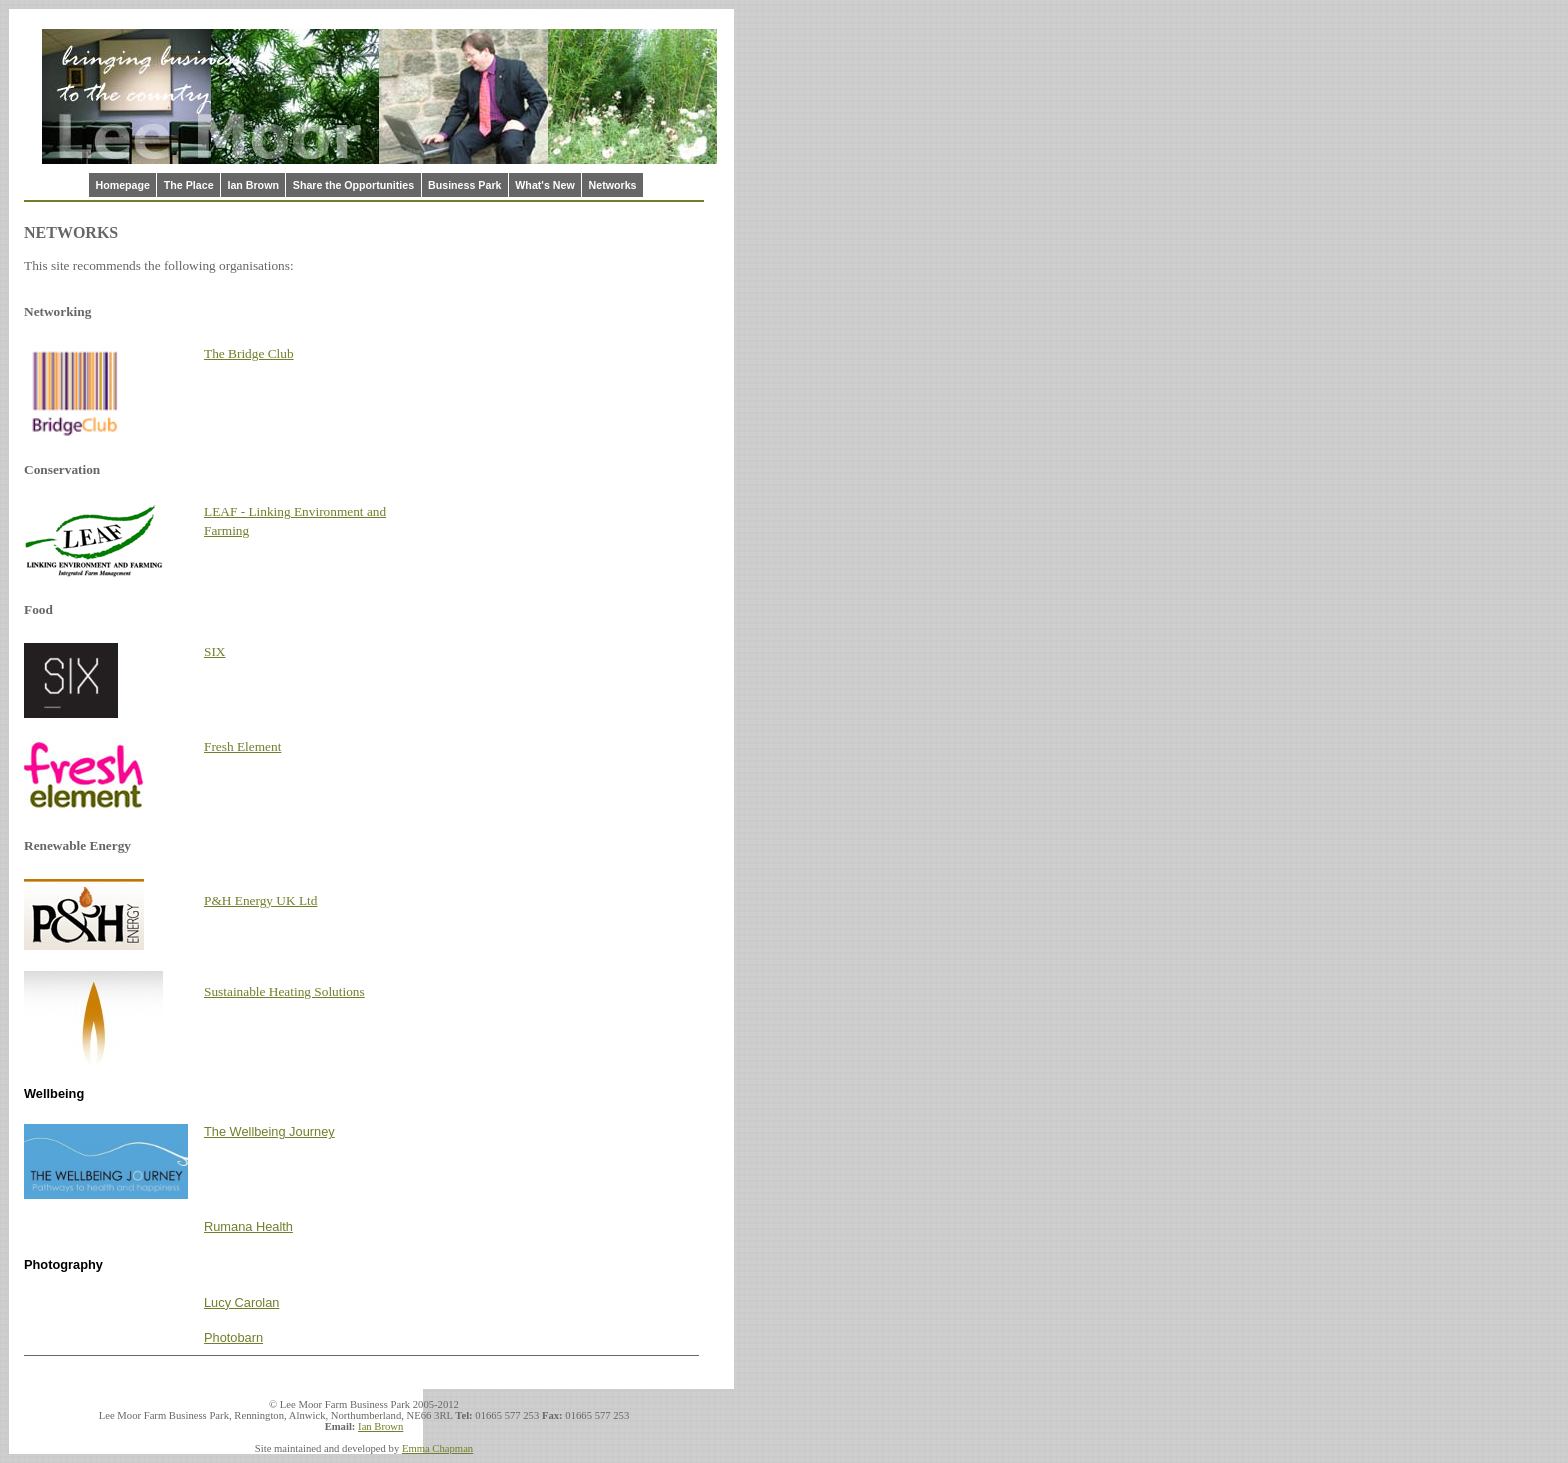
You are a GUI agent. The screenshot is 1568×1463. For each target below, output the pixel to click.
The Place (189, 185)
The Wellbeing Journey (269, 1131)
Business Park (464, 185)
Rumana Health (248, 1226)
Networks (613, 185)
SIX (214, 651)
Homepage (122, 185)
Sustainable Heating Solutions (284, 991)
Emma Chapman (437, 1448)
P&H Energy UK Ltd (260, 900)
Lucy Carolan (241, 1302)
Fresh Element (242, 746)
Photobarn (233, 1337)
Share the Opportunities (353, 185)
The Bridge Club (249, 353)
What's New (544, 185)
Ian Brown (253, 185)
